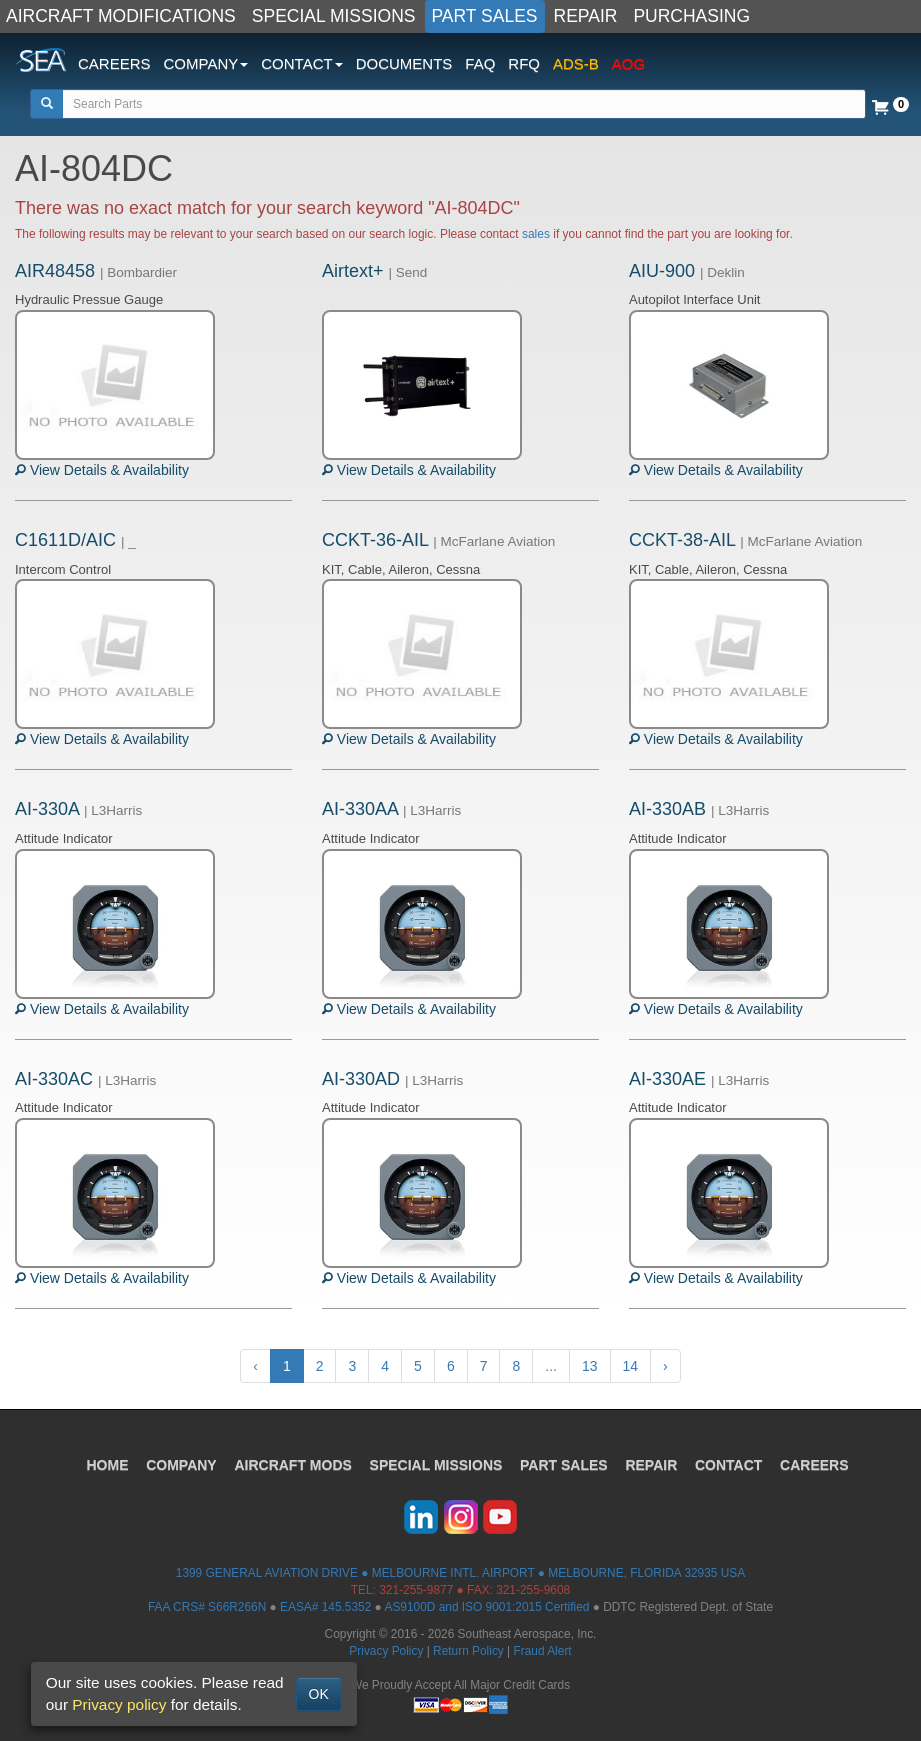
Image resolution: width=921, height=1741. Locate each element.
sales (536, 234)
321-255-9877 (416, 1590)
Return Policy (468, 1651)
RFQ (524, 63)
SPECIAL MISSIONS (334, 16)
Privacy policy (119, 1704)
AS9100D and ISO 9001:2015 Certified (486, 1607)
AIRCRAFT (292, 1465)
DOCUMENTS (404, 63)
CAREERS (114, 63)
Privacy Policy (386, 1651)
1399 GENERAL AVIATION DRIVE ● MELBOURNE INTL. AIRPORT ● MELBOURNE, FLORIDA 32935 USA (460, 1573)
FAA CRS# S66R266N (207, 1607)
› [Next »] (665, 1366)
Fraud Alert (542, 1651)
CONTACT (729, 1465)
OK (319, 1694)
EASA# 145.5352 (325, 1607)
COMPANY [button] (206, 63)
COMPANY (181, 1465)
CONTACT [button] (301, 63)
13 (590, 1366)
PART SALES (485, 16)
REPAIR (586, 16)
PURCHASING (691, 16)
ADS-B (576, 63)
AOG (628, 63)
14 (631, 1366)
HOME (107, 1465)
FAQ (480, 63)
